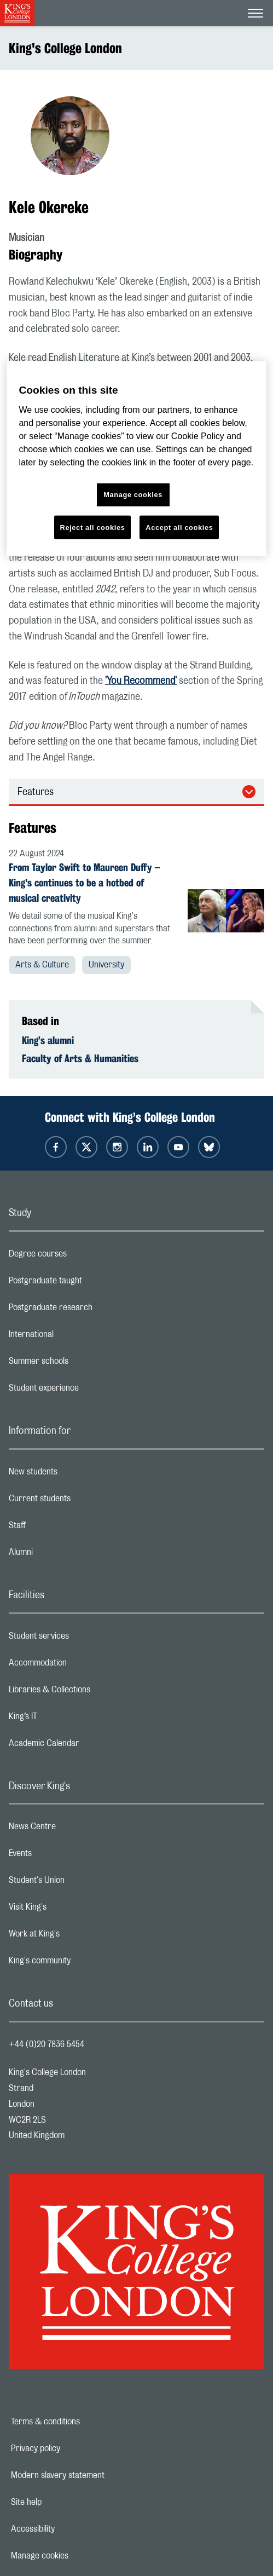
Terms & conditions (83, 2421)
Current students (83, 1501)
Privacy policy (73, 2448)
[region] (136, 458)
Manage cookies (77, 2555)
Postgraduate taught (89, 1283)
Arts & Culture (42, 964)
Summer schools (82, 1364)
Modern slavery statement (95, 2475)
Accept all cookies (179, 527)
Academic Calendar (87, 1746)
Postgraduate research (94, 1310)
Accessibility (70, 2529)
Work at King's (78, 1936)
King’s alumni (48, 1040)
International (75, 1337)
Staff (61, 1528)
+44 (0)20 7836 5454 (46, 2044)
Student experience (87, 1391)
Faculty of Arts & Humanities (80, 1058)
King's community (83, 1963)
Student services (82, 1639)
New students (76, 1474)
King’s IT (66, 1719)
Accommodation (81, 1665)
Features (36, 792)
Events (64, 1856)
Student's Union (80, 1883)
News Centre (76, 1829)
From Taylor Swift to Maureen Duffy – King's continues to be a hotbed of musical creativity (84, 882)
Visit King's (71, 1910)
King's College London (65, 48)
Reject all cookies (92, 527)
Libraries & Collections (93, 1692)
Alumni (64, 1555)
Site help (64, 2502)
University (106, 964)
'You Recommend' (141, 681)
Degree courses (81, 1256)
